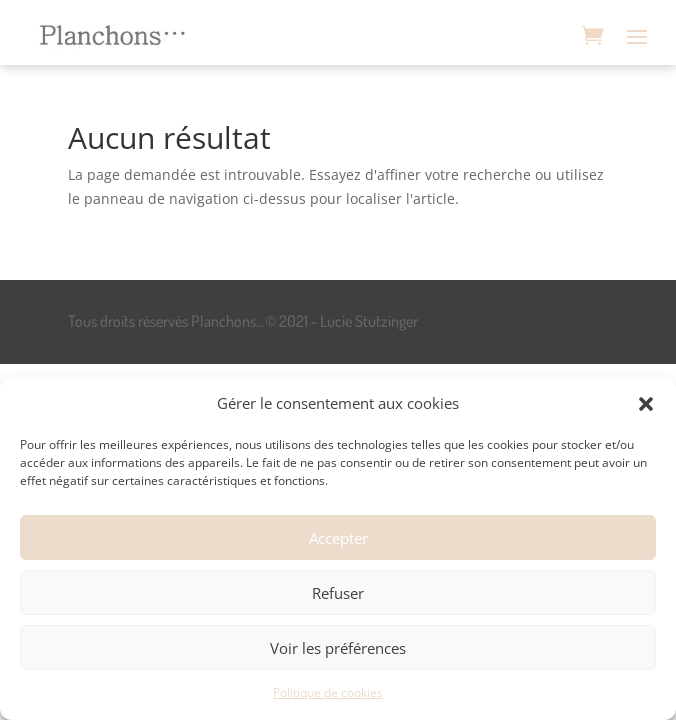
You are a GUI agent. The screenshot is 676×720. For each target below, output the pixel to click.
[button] (646, 404)
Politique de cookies (328, 692)
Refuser (338, 593)
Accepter (338, 538)
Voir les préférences (338, 648)
